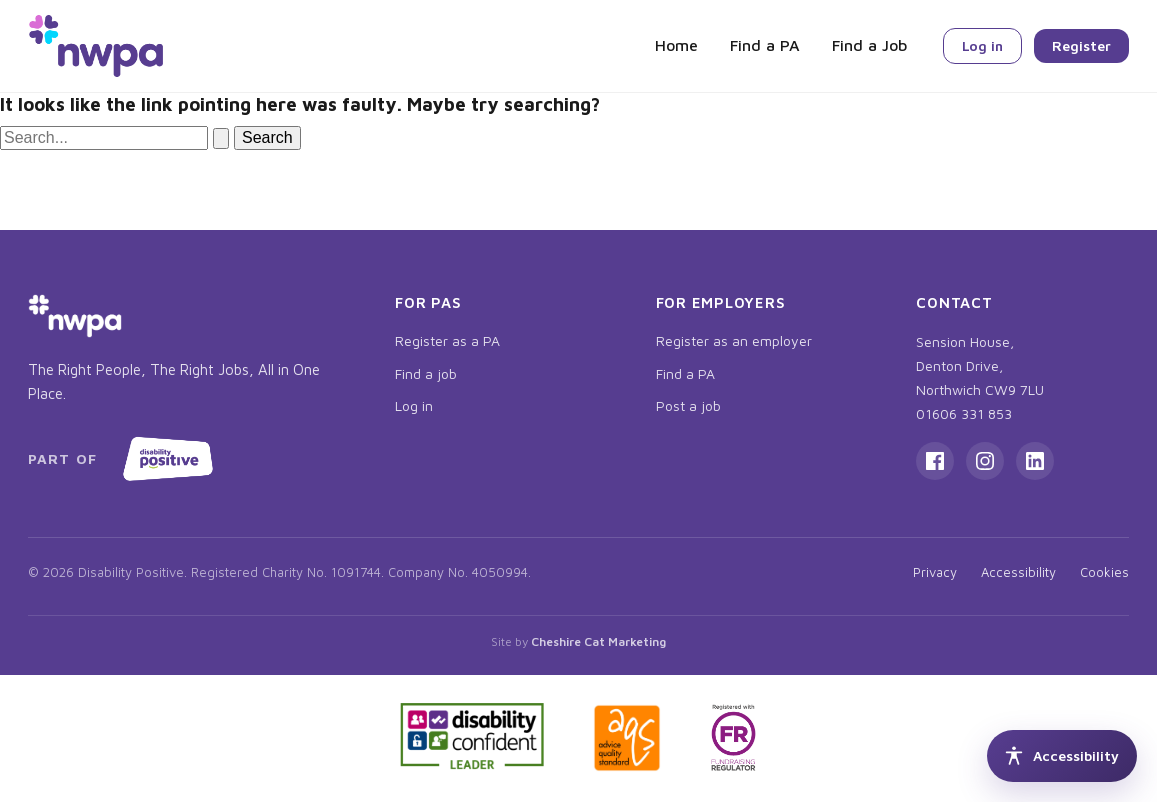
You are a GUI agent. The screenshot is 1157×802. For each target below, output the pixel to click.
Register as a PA (447, 340)
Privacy (935, 572)
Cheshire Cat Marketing (598, 641)
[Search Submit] (221, 138)
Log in (982, 45)
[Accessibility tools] (1062, 756)
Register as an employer (734, 340)
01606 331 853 (964, 413)
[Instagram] (985, 461)
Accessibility (1018, 572)
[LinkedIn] (1035, 461)
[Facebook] (935, 461)
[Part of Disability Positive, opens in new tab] (124, 459)
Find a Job (869, 45)
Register (1081, 45)
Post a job (688, 405)
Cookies (1104, 572)
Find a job (426, 373)
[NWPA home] (96, 46)
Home (676, 45)
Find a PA (765, 45)
